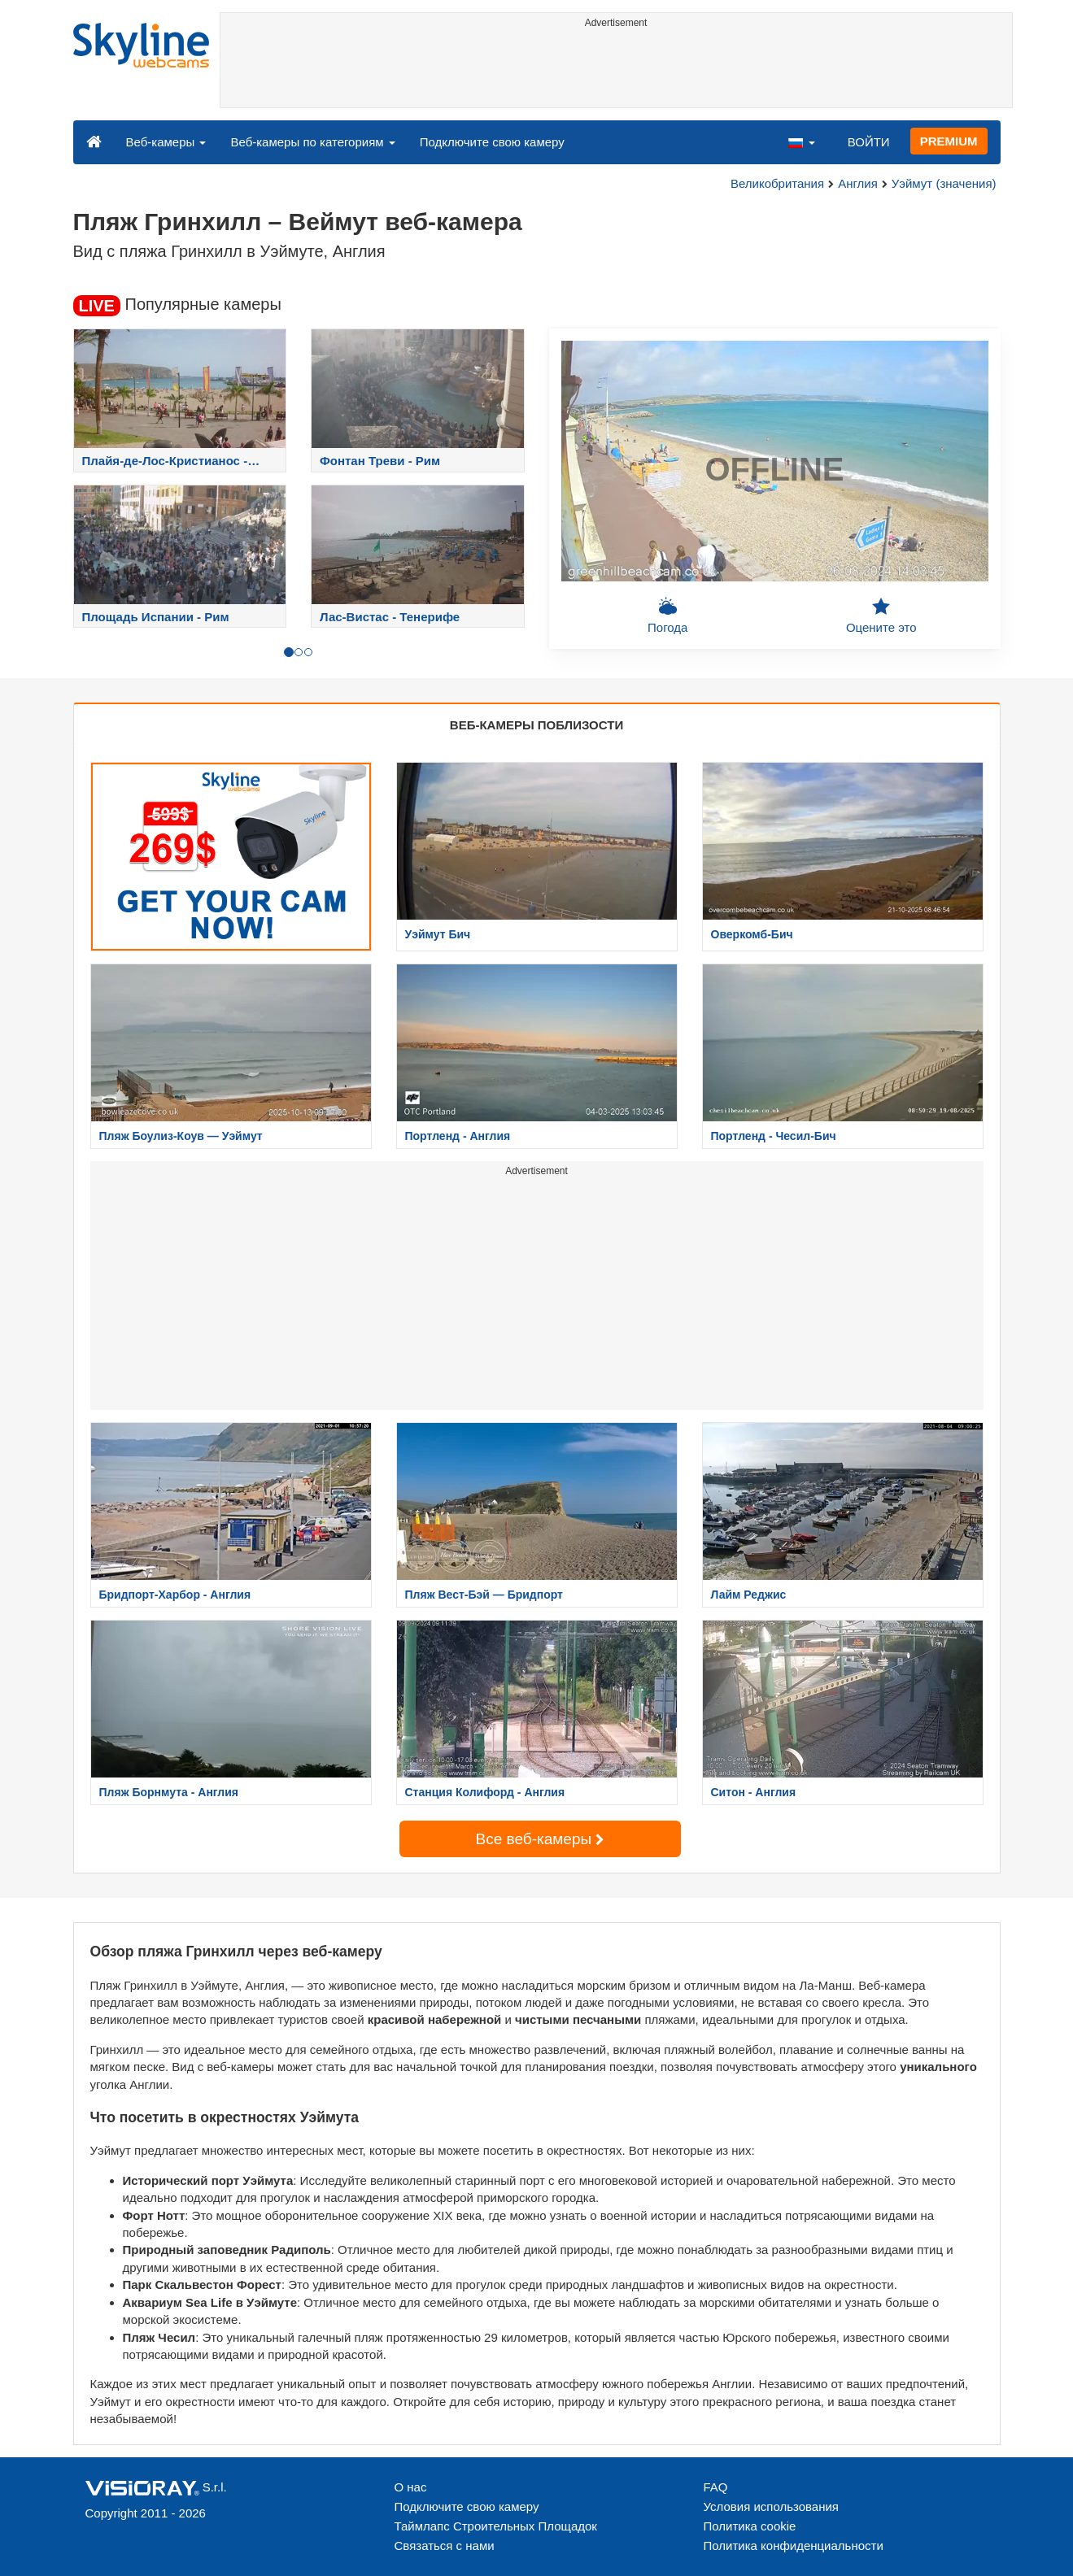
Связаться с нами (445, 2545)
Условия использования (772, 2506)
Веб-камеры (166, 142)
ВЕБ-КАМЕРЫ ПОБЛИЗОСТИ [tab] (536, 725)
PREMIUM (949, 141)
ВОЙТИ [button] (869, 142)
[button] (801, 141)
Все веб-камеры (540, 1838)
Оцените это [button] (881, 615)
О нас (411, 2487)
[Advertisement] (616, 70)
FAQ (716, 2487)
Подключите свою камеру (492, 142)
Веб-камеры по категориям (312, 142)
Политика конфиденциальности (793, 2545)
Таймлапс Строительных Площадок (496, 2526)
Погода (667, 615)
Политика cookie (750, 2526)
